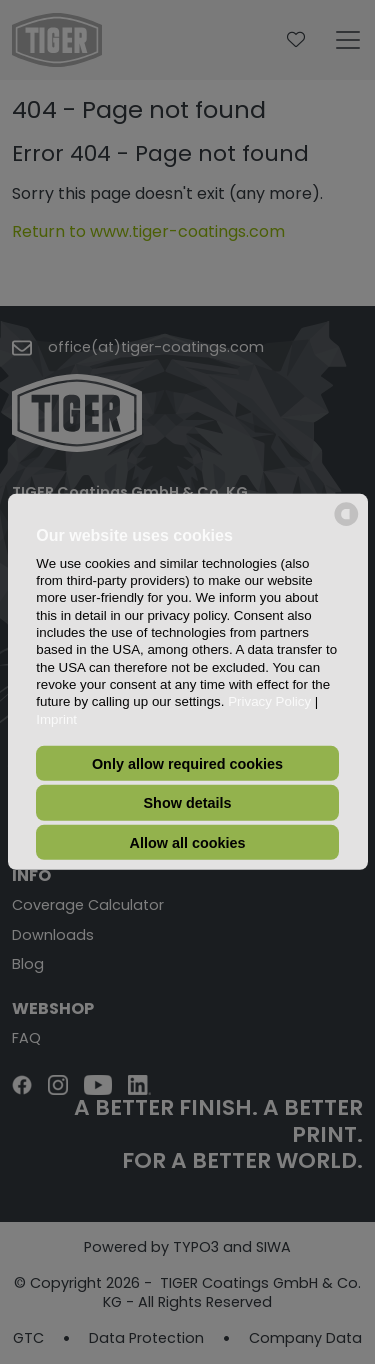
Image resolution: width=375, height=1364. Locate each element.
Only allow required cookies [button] (187, 763)
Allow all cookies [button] (188, 842)
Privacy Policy (269, 701)
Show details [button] (188, 803)
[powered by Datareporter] (346, 524)
